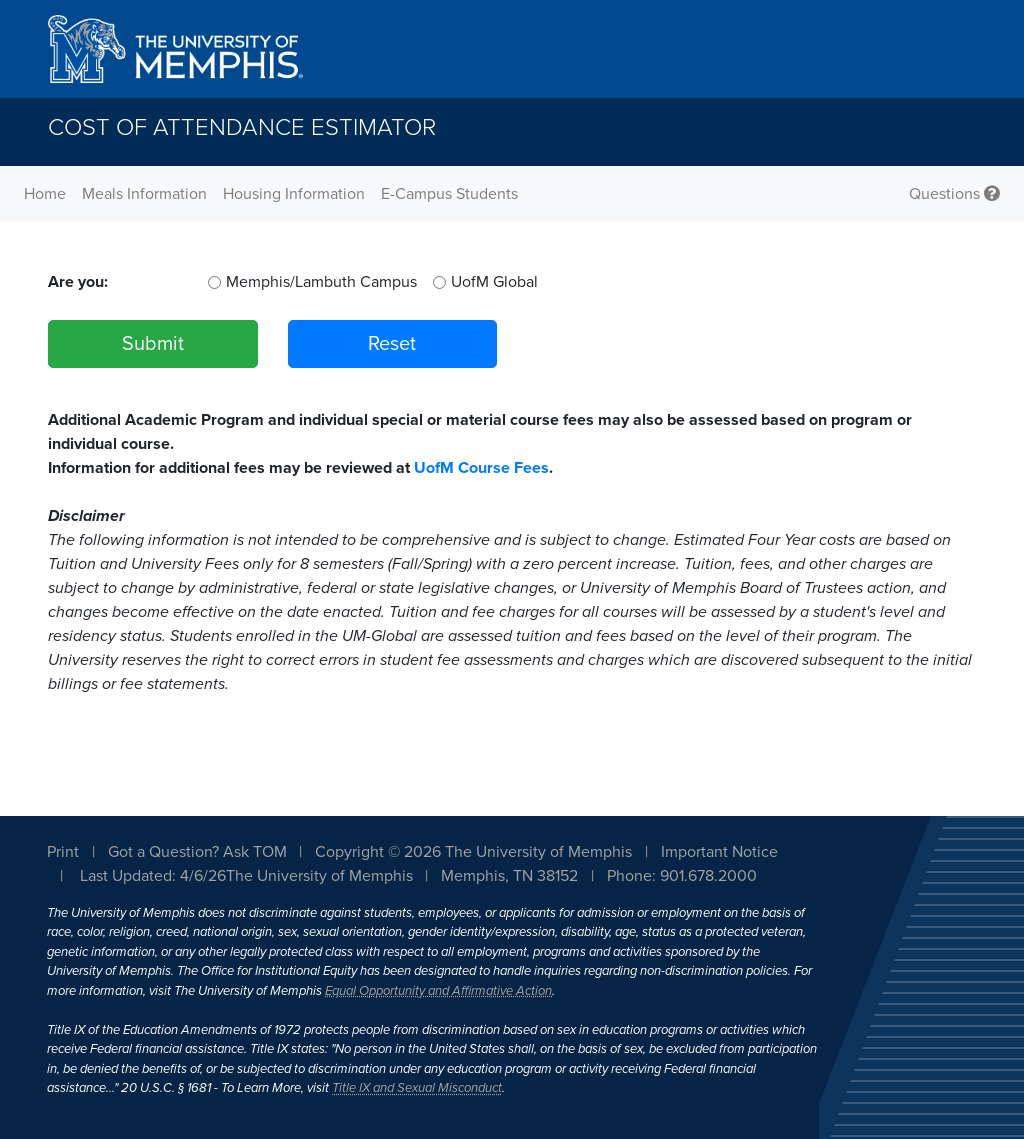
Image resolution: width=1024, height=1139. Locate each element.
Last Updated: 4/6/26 (153, 876)
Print (63, 852)
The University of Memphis (319, 876)
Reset (392, 344)
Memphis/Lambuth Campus (321, 282)
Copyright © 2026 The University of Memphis (473, 852)
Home (45, 194)
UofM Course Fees (481, 468)
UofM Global (494, 282)
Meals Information (144, 194)
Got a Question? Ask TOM (197, 852)
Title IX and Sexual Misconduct (417, 1088)
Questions (954, 194)
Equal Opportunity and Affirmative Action (438, 991)
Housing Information (294, 194)
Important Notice (719, 852)
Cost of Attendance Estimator (242, 127)
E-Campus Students (449, 194)
